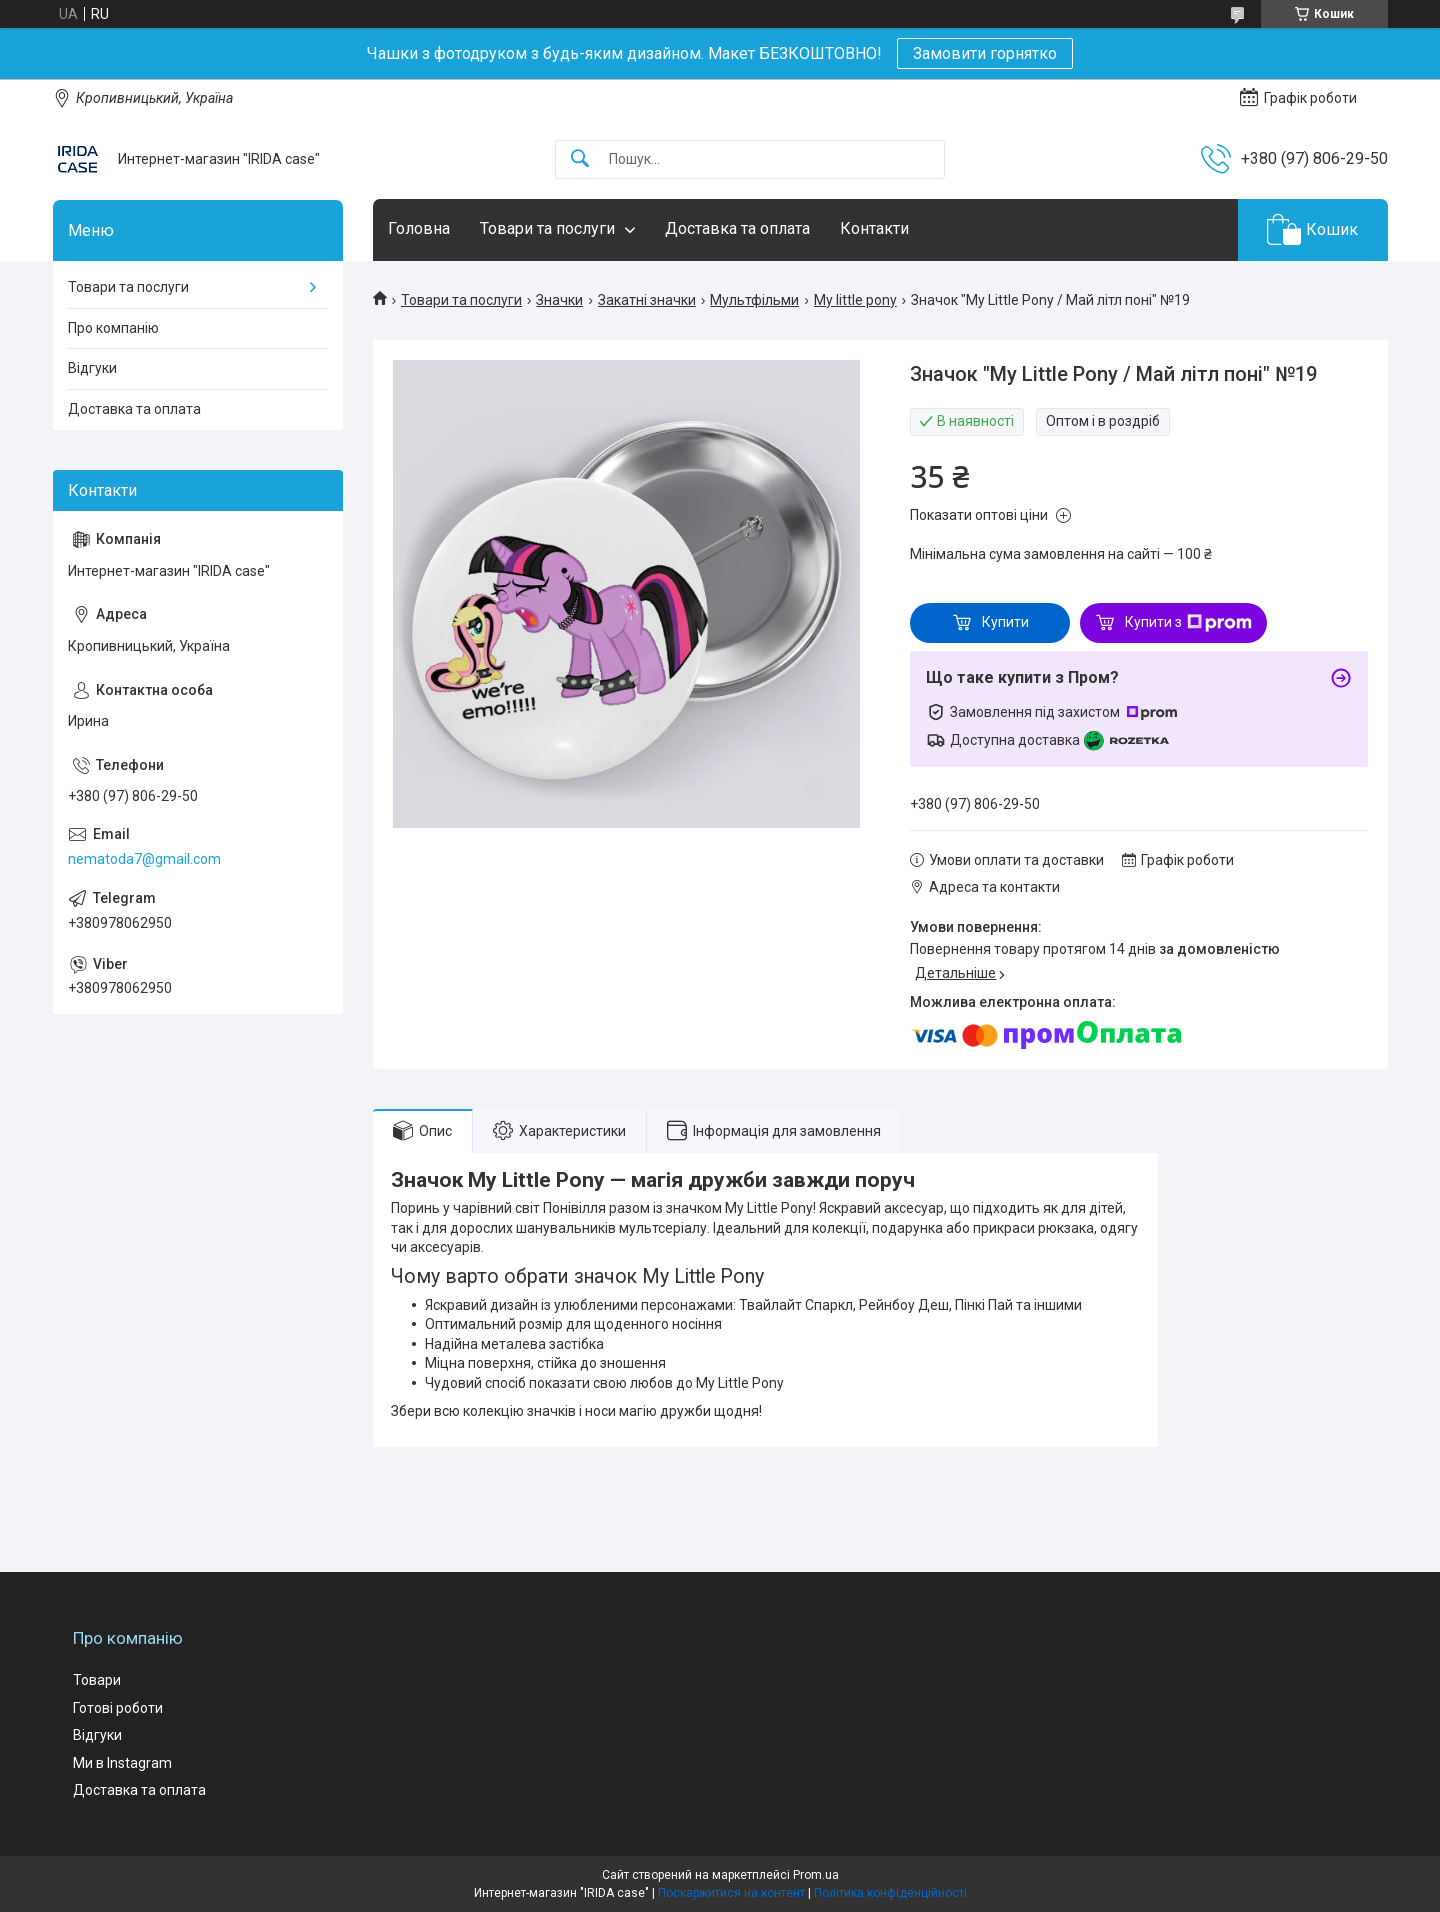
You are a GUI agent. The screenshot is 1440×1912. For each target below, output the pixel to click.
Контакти (874, 228)
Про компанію (113, 328)
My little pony (855, 300)
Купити (1005, 622)
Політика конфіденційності (890, 1893)
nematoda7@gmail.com (144, 859)
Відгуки (92, 368)
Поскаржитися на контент (731, 1893)
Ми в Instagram (122, 1763)
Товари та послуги (547, 228)
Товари (97, 1680)
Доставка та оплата (737, 228)
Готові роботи (118, 1708)
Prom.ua (816, 1875)
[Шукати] (580, 159)
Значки (559, 300)
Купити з (1188, 623)
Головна (419, 228)
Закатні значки (647, 300)
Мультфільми (754, 300)
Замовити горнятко (985, 53)
